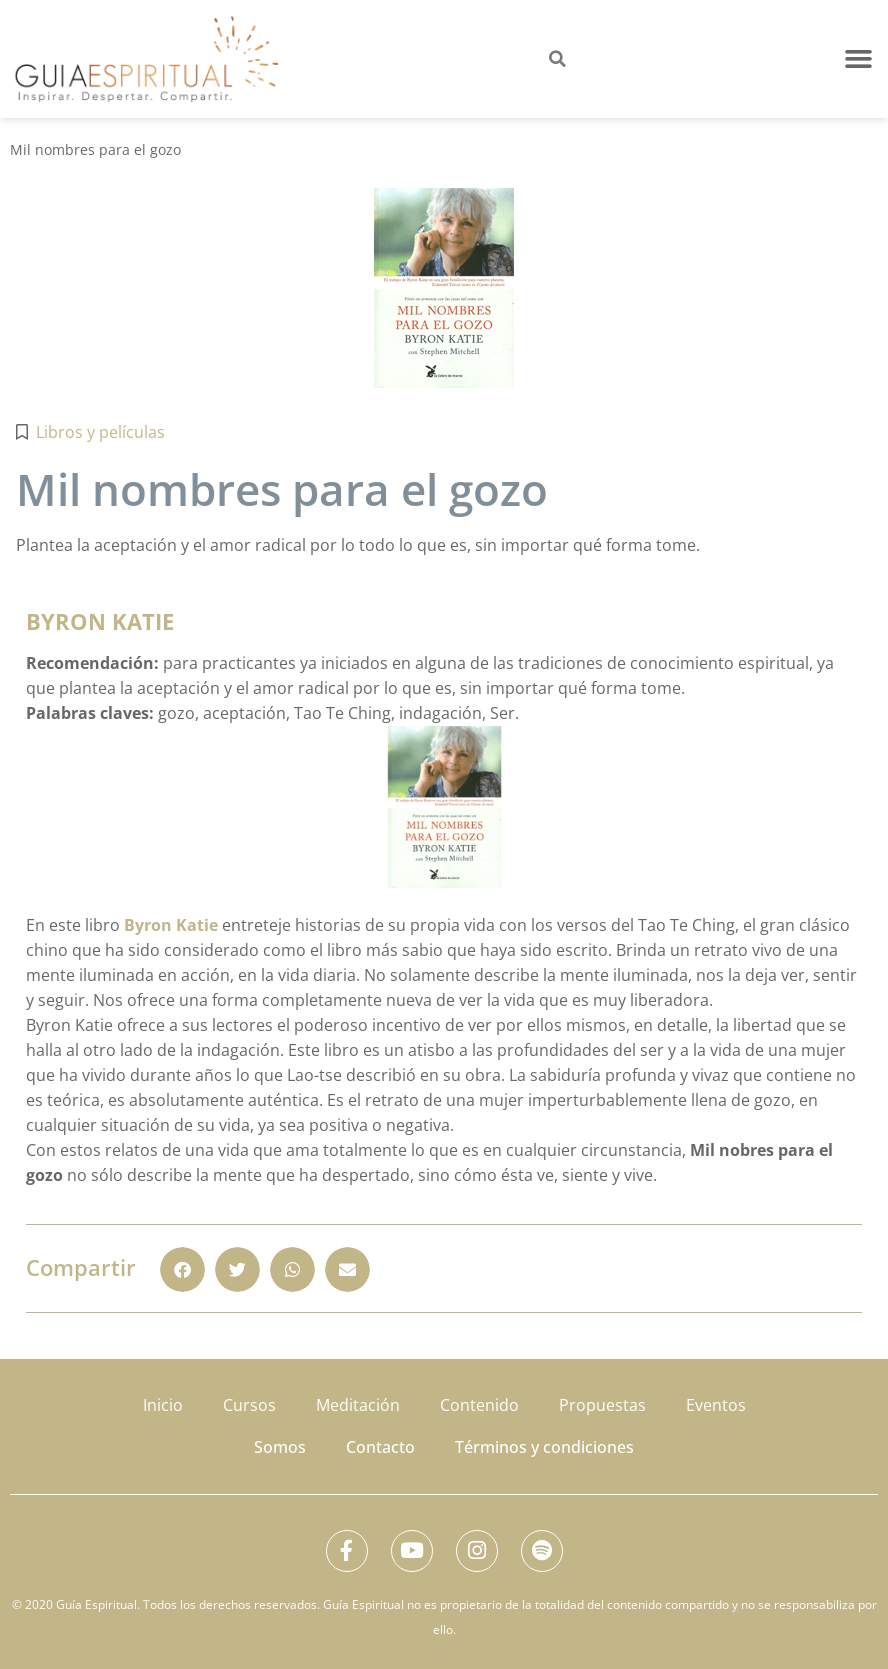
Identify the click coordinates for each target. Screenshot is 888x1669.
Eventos (716, 1403)
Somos (280, 1443)
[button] (859, 59)
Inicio (163, 1403)
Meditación (358, 1403)
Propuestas (602, 1403)
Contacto (380, 1443)
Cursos (249, 1403)
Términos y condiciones (544, 1443)
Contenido (479, 1403)
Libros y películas (100, 432)
